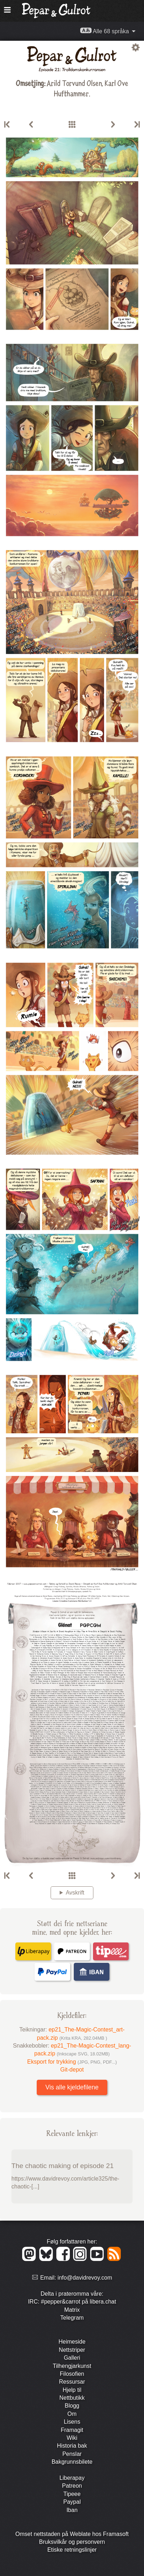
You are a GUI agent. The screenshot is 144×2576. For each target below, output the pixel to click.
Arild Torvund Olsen (74, 83)
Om (72, 2414)
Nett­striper (72, 2350)
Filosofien (72, 2374)
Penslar (72, 2454)
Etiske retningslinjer (72, 2550)
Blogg (72, 2406)
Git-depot (72, 2070)
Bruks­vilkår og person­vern (72, 2542)
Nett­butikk (71, 2398)
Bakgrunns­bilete (72, 2462)
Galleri (72, 2358)
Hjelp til (72, 2390)
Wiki (72, 2438)
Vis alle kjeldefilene (71, 2087)
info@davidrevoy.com (85, 2278)
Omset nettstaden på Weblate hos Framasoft (72, 2534)
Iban (71, 2510)
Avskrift (75, 1893)
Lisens (72, 2422)
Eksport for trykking (72, 2062)
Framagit (72, 2430)
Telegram (72, 2318)
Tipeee (72, 2494)
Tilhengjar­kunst (72, 2366)
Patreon (72, 2486)
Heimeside (72, 2342)
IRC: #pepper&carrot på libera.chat (72, 2302)
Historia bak (72, 2446)
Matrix (72, 2310)
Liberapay (72, 2478)
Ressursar (72, 2382)
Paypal (72, 2502)
